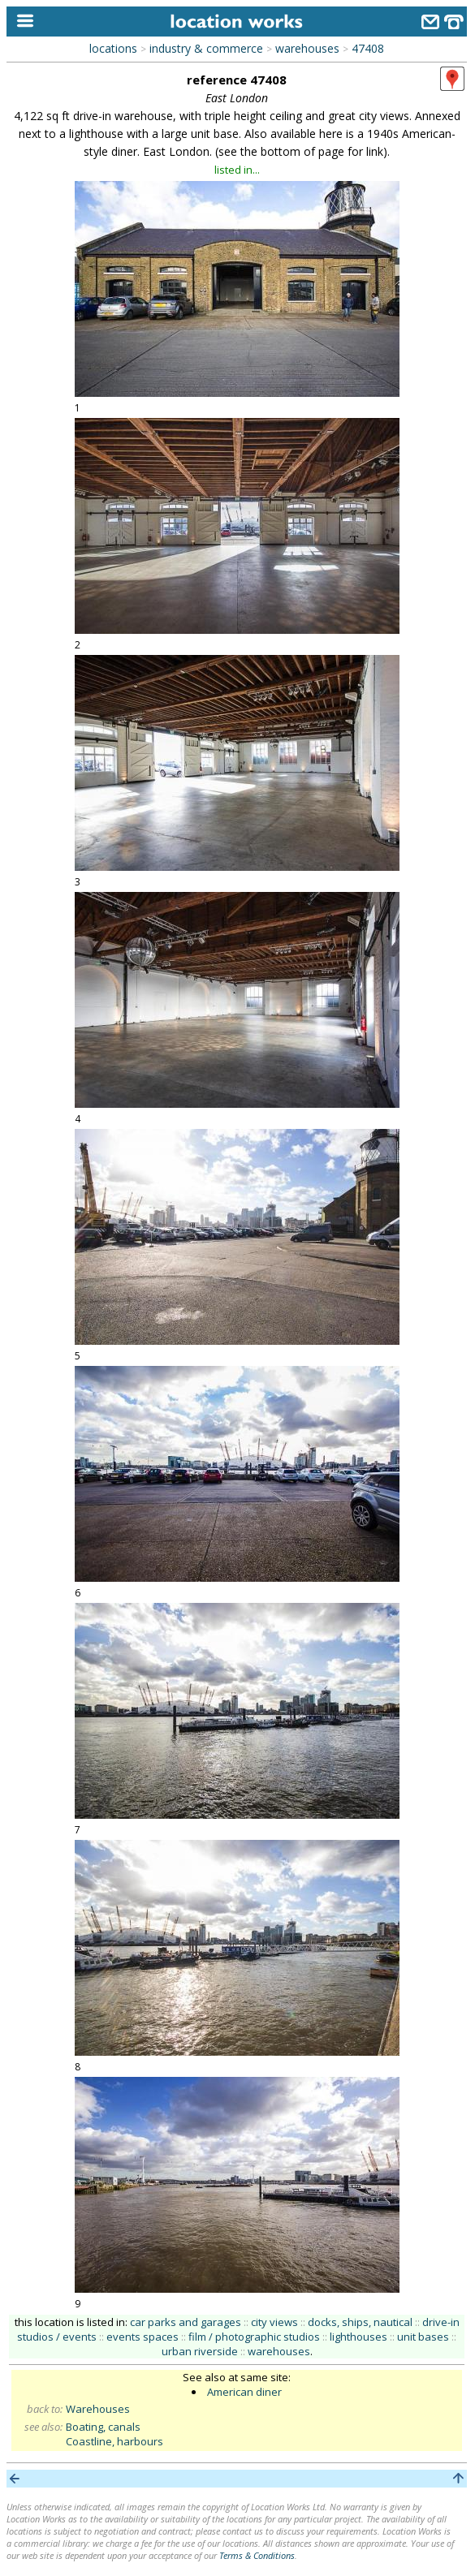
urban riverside (200, 2351)
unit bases (423, 2336)
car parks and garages (185, 2322)
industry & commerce (206, 48)
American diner (244, 2391)
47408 (368, 48)
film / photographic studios (254, 2336)
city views (274, 2322)
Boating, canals (103, 2426)
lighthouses (358, 2336)
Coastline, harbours (114, 2441)
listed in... (237, 169)
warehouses (307, 48)
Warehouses (98, 2409)
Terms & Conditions (257, 2555)
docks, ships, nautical (360, 2322)
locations (113, 48)
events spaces (142, 2336)
